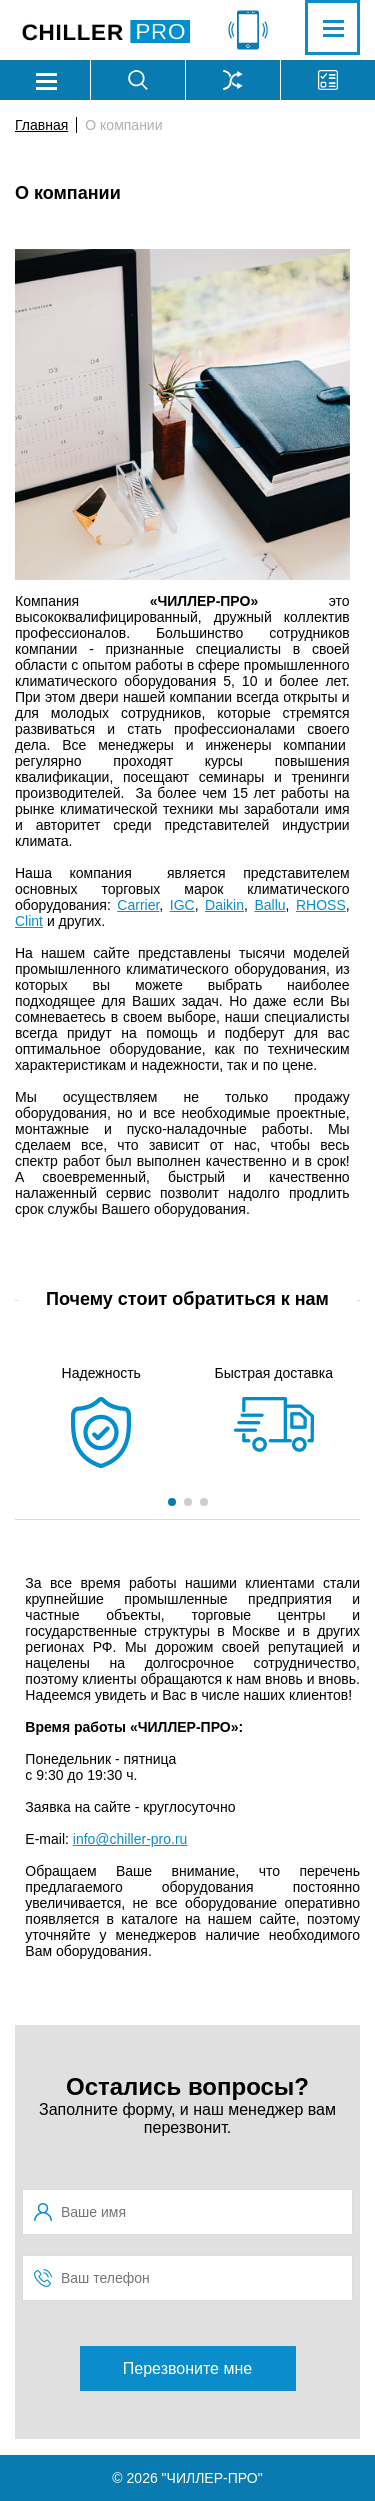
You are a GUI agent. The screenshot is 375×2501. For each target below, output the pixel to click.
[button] (172, 1502)
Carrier (138, 905)
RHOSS (321, 905)
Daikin (224, 905)
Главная (41, 125)
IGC (182, 905)
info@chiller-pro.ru (130, 1839)
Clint (29, 921)
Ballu (269, 905)
